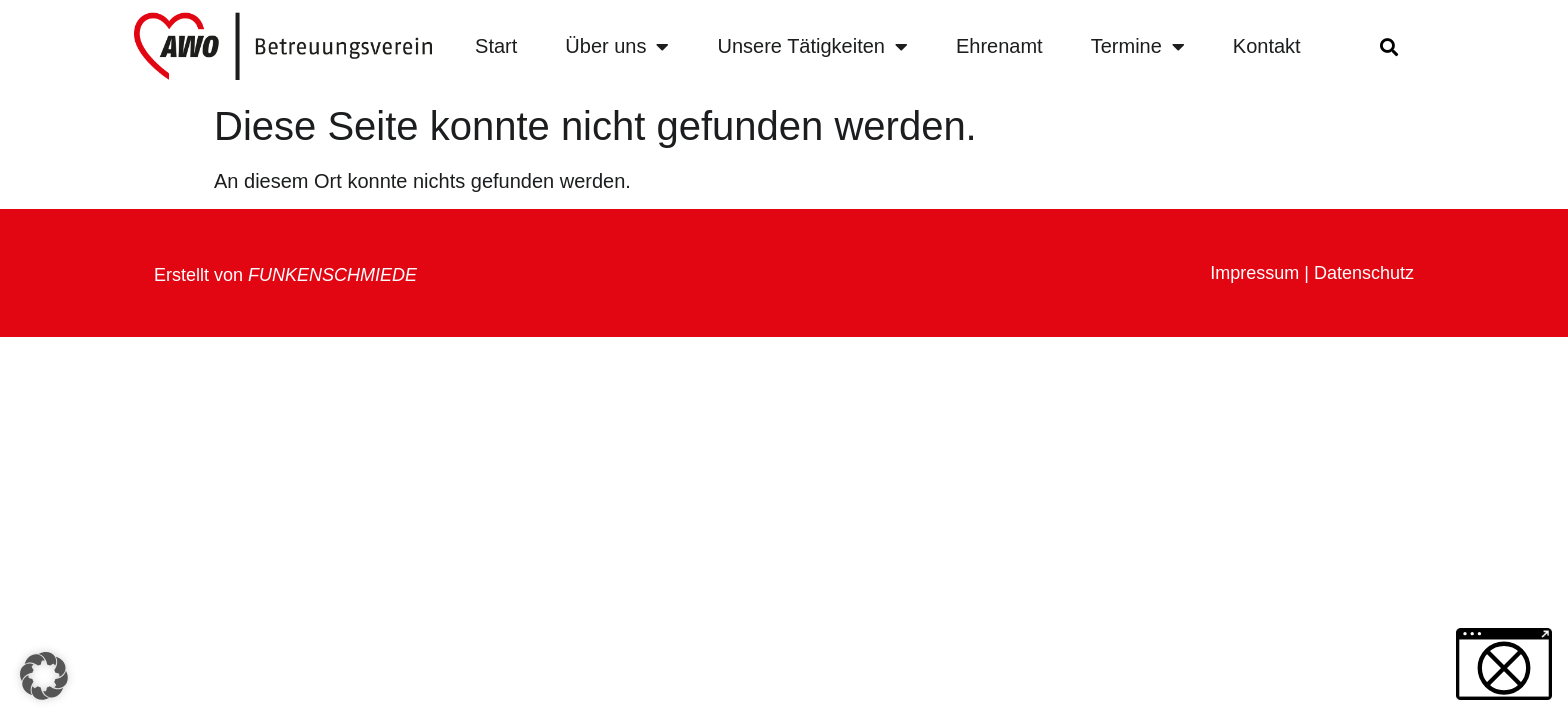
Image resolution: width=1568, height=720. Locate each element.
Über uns (617, 46)
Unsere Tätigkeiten (812, 46)
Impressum (1254, 273)
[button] (1388, 46)
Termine (1138, 46)
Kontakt (1267, 46)
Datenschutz (1364, 273)
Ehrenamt (999, 46)
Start (496, 46)
